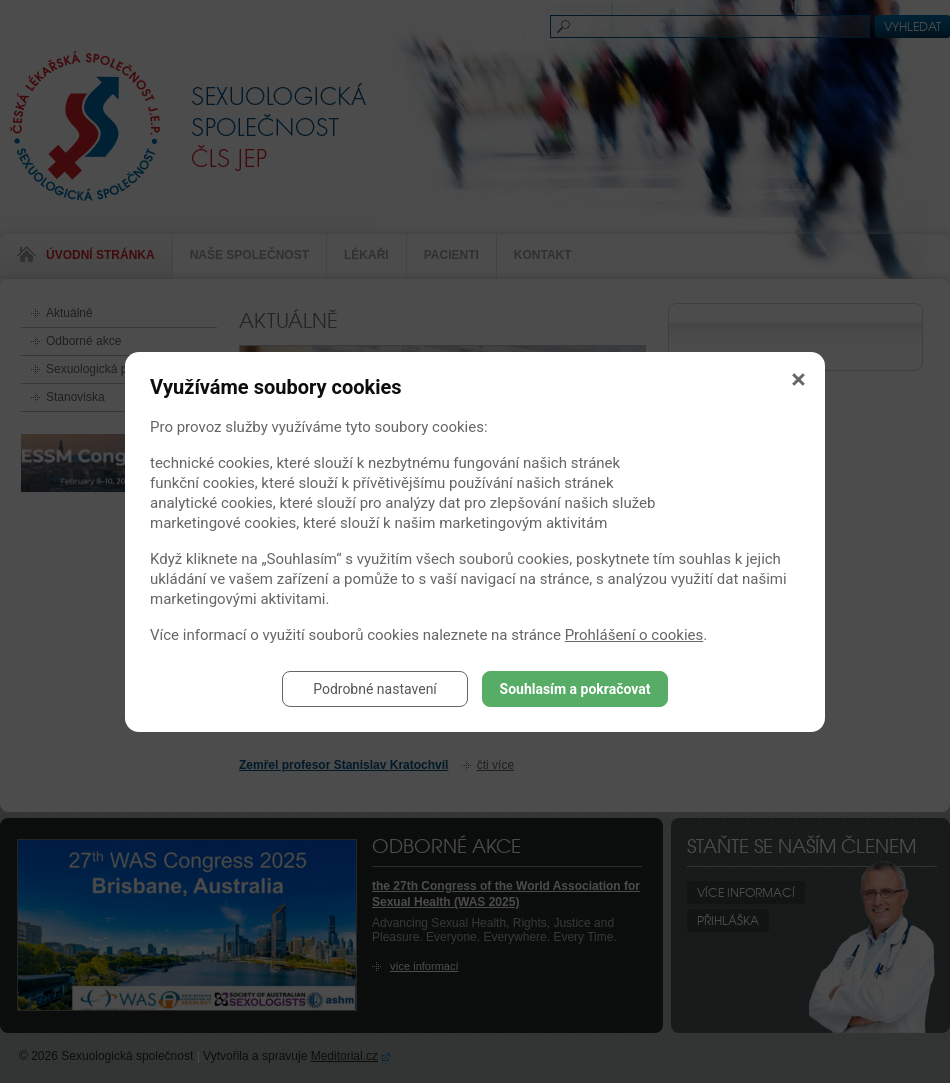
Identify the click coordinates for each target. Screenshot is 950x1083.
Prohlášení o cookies (634, 635)
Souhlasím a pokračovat (575, 689)
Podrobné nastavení (375, 689)
